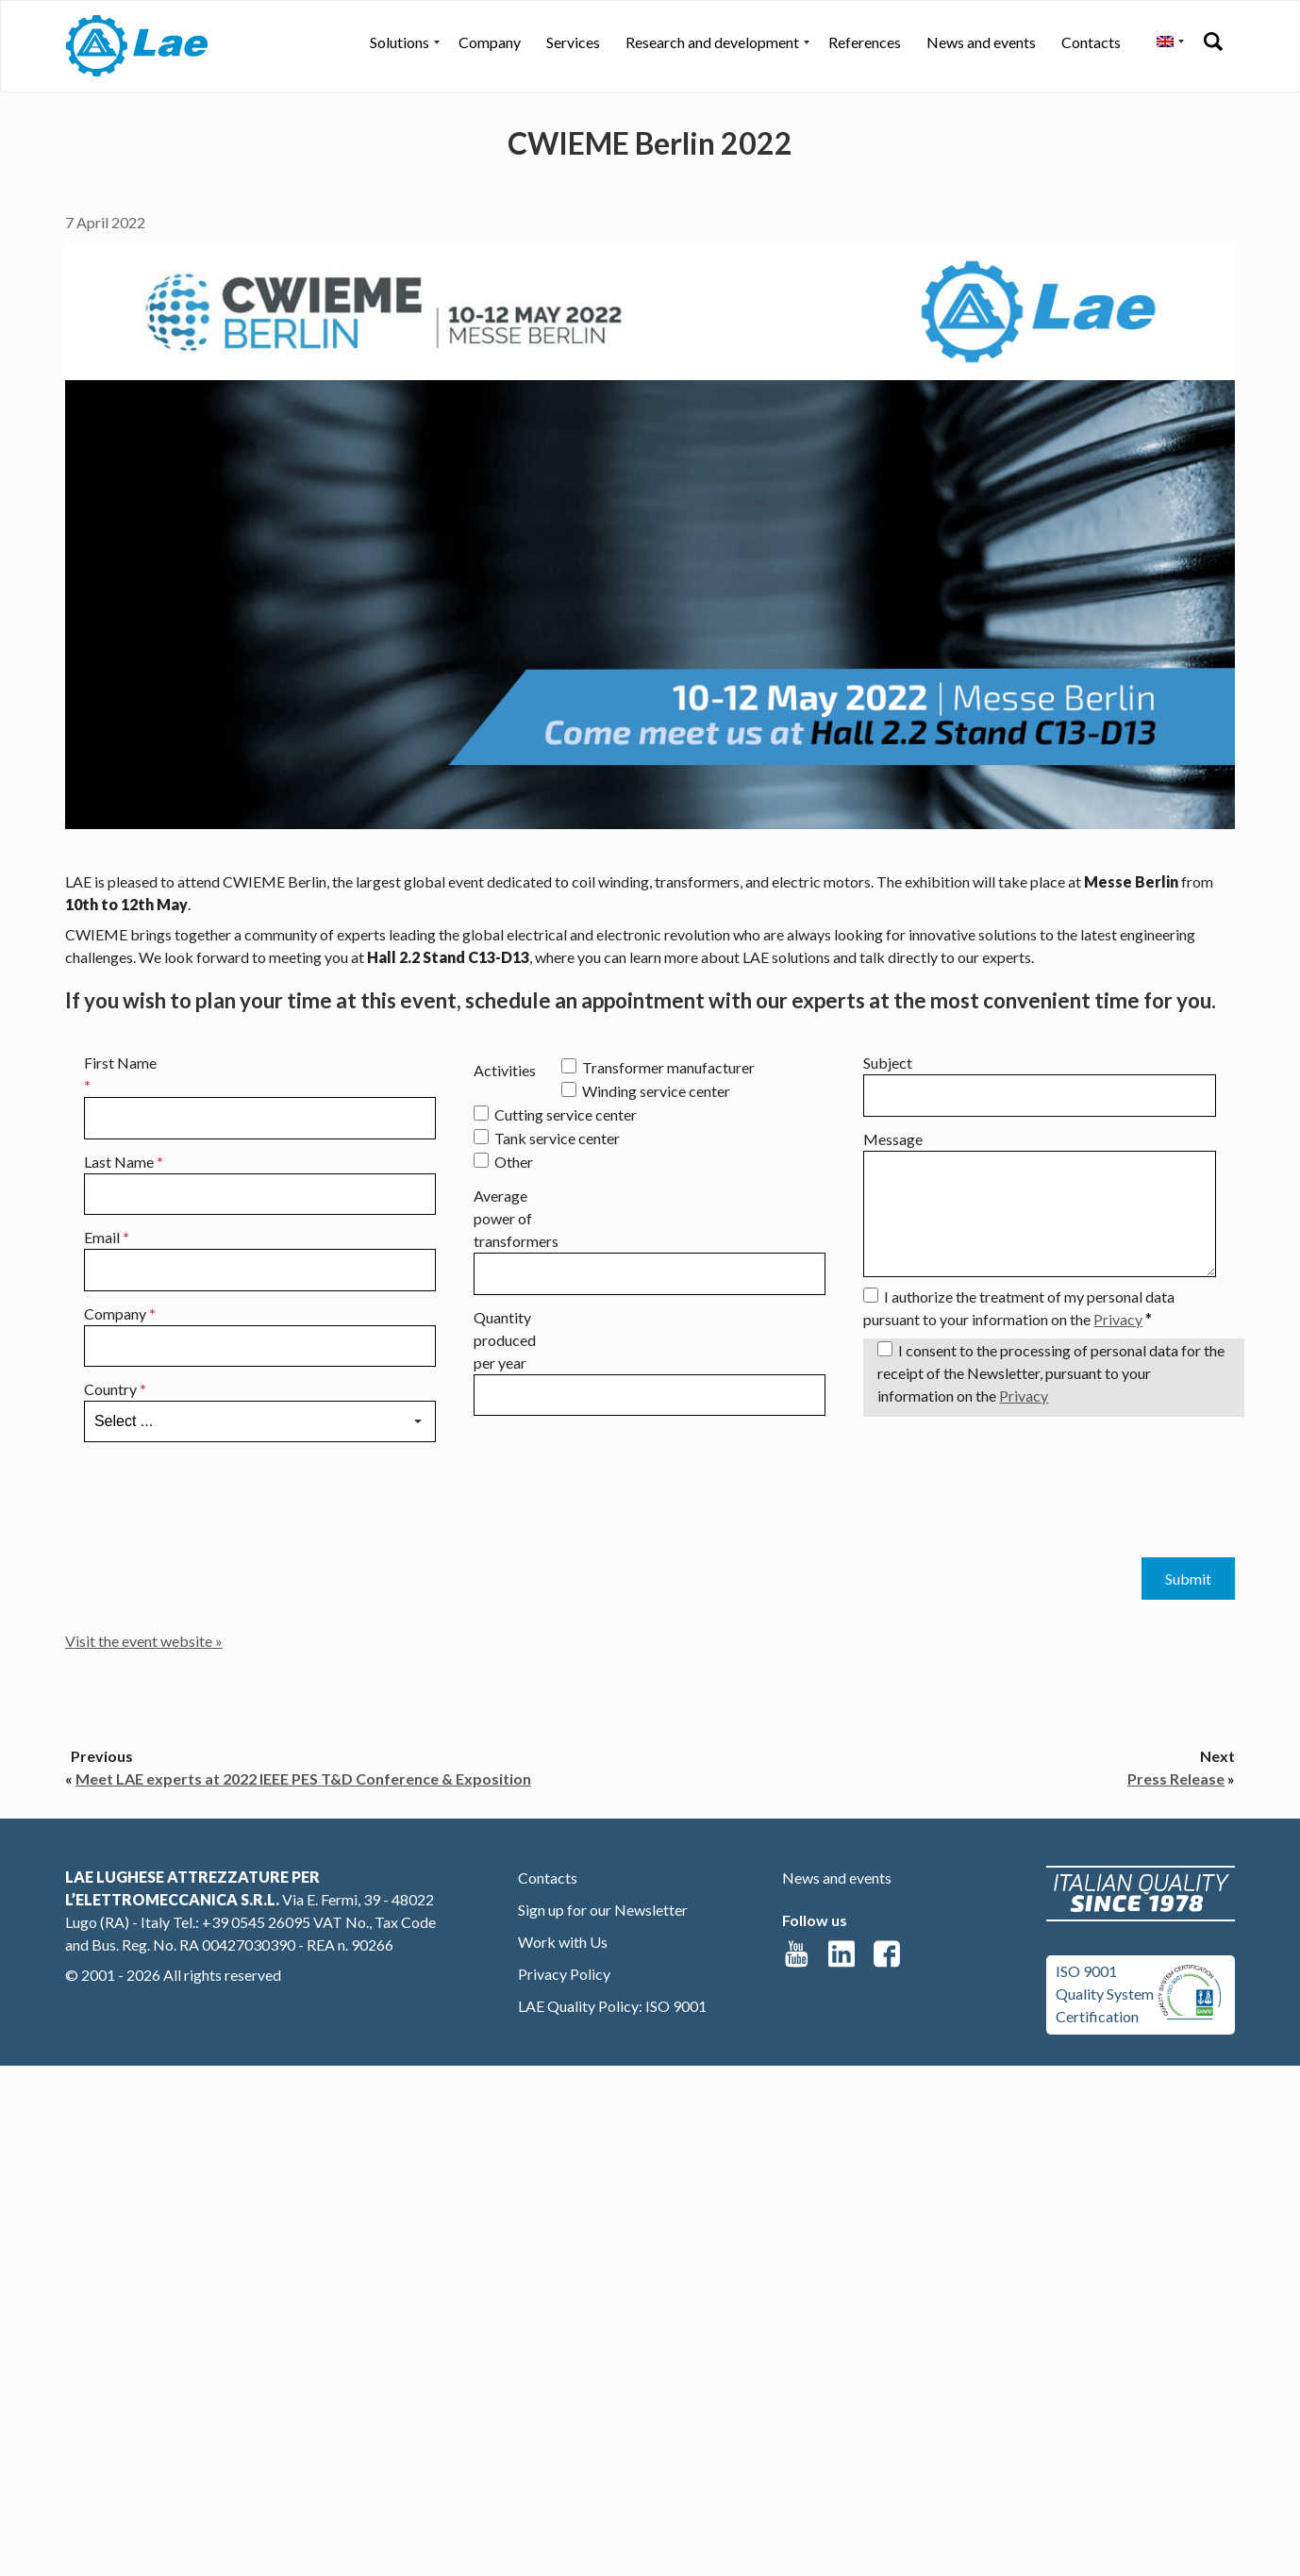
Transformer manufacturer (668, 1067)
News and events (981, 42)
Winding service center (656, 1091)
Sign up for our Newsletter (603, 1910)
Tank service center (557, 1138)
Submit (1188, 1578)
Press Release (1176, 1778)
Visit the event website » (144, 1641)
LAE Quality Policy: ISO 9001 (612, 2006)
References (864, 42)
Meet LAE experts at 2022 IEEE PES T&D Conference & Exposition (303, 1778)
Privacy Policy (564, 1974)
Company (489, 42)
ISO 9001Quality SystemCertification (1105, 1993)
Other (513, 1162)
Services (573, 42)
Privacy (1117, 1319)
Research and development (712, 42)
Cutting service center (565, 1114)
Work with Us (563, 1942)
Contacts (1091, 42)
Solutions (399, 42)
